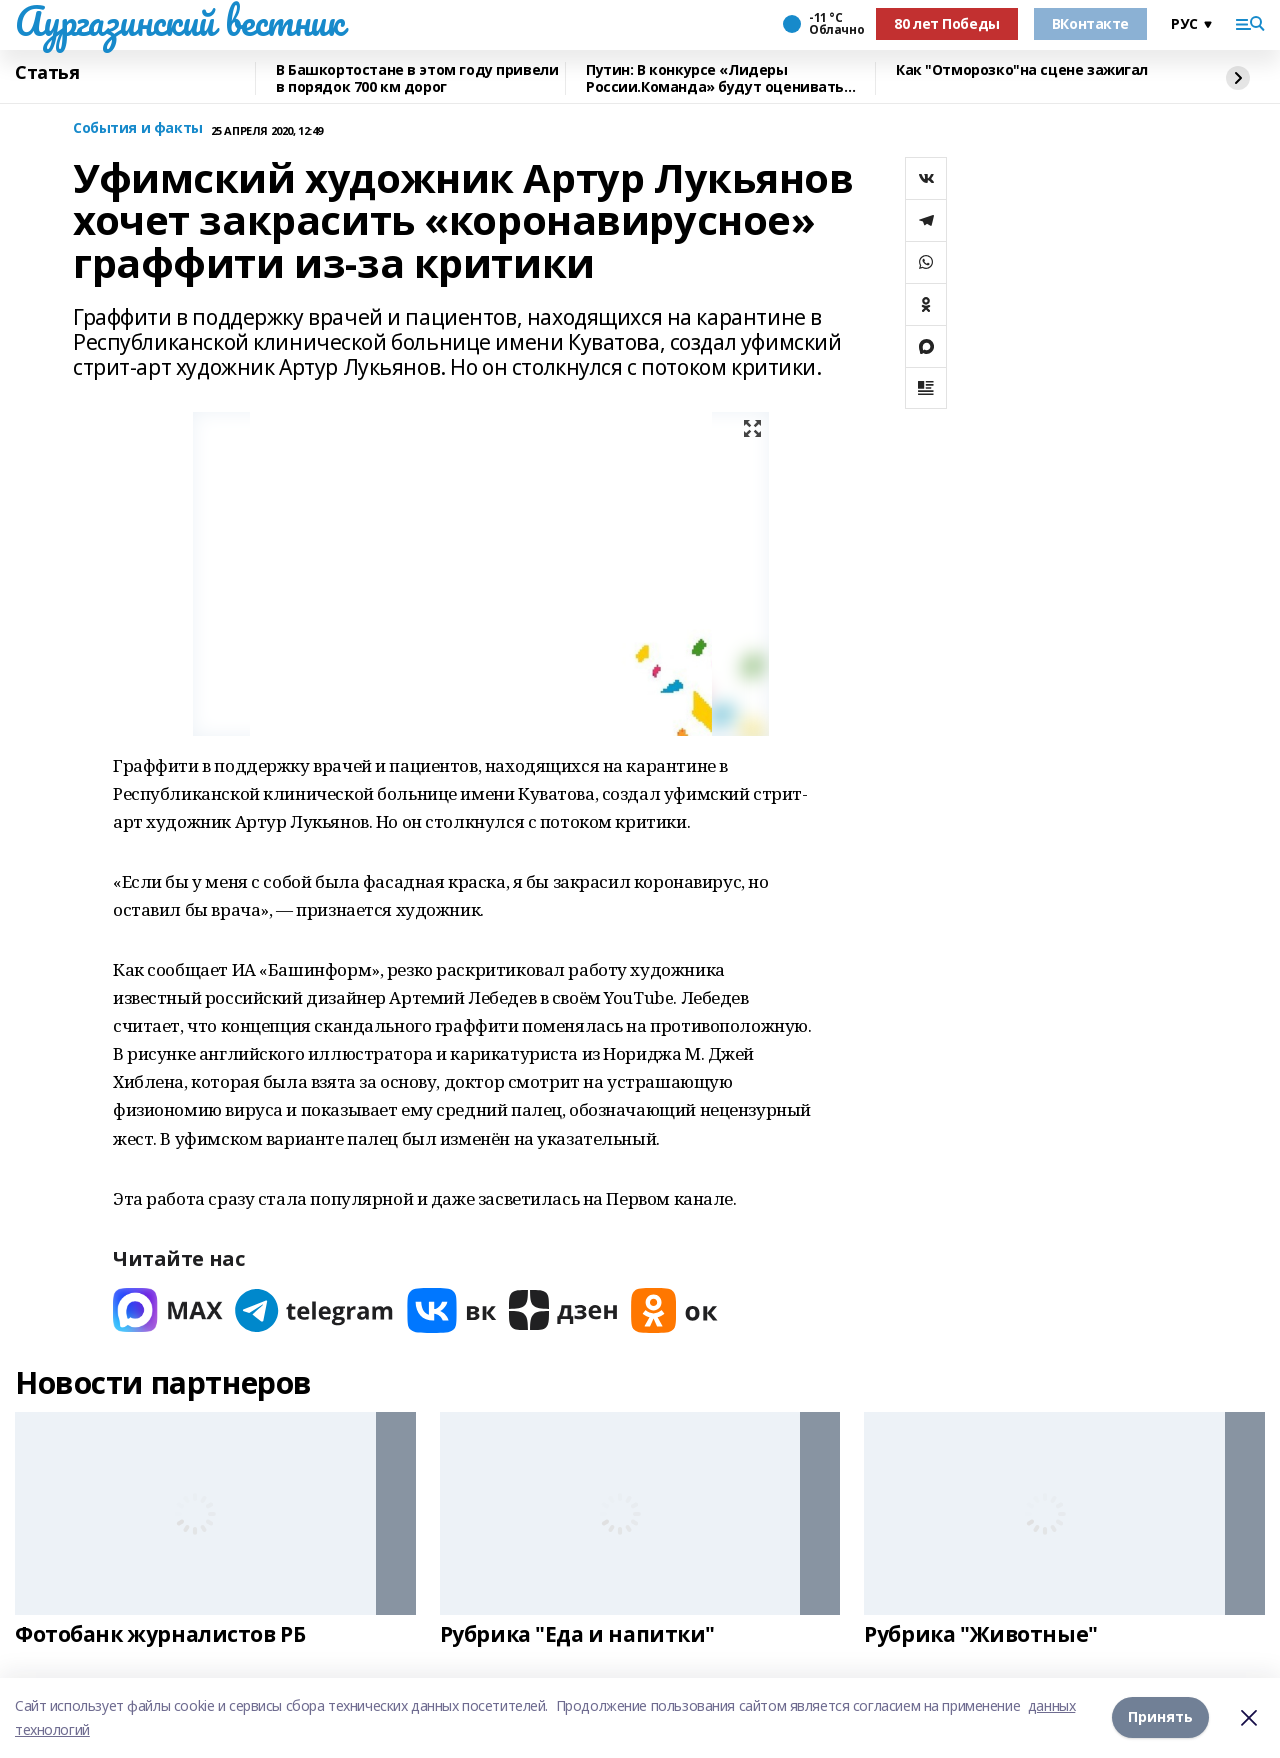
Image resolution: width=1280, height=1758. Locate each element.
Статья (47, 73)
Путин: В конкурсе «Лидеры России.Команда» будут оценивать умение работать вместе (715, 78)
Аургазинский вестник (179, 21)
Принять (1160, 1717)
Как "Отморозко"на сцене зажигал (1022, 70)
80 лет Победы (947, 23)
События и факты (138, 128)
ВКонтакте (1090, 23)
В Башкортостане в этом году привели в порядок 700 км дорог (417, 78)
